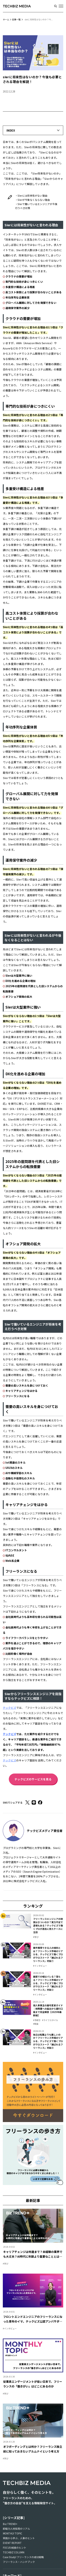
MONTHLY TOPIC (12, 2533)
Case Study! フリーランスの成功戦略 (23, 2557)
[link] (33, 1926)
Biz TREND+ (10, 2524)
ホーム (6, 19)
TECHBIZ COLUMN (13, 2552)
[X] (27, 1802)
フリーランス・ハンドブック (19, 2562)
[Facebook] (40, 1802)
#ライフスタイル (50, 2020)
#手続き (37, 2020)
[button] (33, 130)
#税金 (36, 2023)
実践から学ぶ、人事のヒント (19, 2538)
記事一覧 (16, 19)
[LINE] (34, 1802)
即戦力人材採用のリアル (16, 2528)
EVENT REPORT (12, 2543)
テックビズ (9, 1707)
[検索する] (55, 6)
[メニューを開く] (61, 6)
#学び (36, 1936)
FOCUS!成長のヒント (14, 2547)
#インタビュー (40, 1965)
